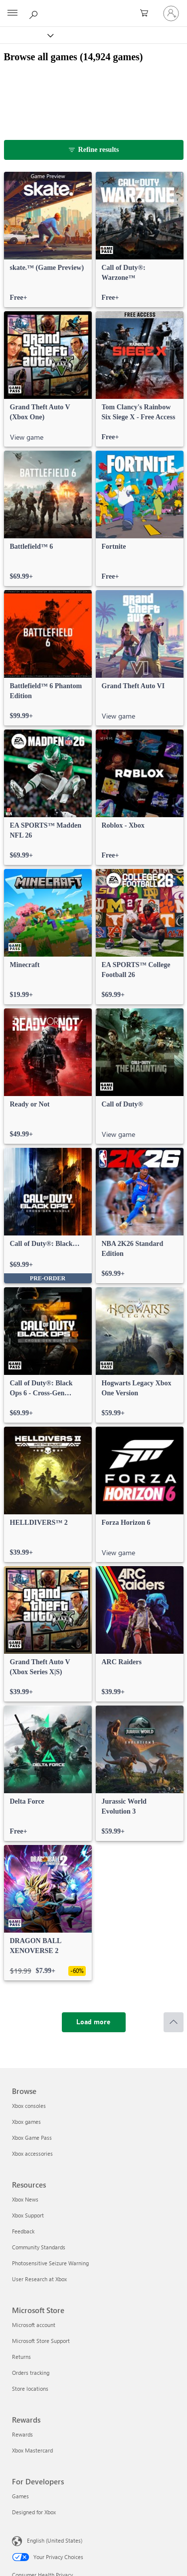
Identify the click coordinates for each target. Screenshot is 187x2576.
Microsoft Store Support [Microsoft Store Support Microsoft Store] (41, 2340)
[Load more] (94, 2022)
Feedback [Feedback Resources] (23, 2231)
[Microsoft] (93, 7)
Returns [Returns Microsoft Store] (21, 2356)
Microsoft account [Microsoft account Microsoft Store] (33, 2325)
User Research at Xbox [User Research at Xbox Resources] (39, 2279)
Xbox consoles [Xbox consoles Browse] (29, 2105)
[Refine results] (94, 150)
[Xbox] (26, 35)
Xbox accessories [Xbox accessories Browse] (32, 2153)
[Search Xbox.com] (34, 13)
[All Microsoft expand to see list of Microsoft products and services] (12, 13)
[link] (48, 239)
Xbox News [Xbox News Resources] (25, 2199)
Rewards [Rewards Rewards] (22, 2434)
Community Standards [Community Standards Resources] (38, 2247)
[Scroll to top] (174, 2022)
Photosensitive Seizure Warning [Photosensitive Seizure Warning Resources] (50, 2263)
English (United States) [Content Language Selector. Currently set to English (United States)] (54, 2540)
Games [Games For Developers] (20, 2496)
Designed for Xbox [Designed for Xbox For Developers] (34, 2512)
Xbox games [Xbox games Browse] (26, 2121)
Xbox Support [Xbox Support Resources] (28, 2215)
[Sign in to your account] (171, 13)
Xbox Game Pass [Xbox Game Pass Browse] (32, 2137)
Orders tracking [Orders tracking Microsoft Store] (30, 2372)
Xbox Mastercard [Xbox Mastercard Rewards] (32, 2450)
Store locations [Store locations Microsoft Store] (30, 2388)
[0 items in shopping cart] (147, 13)
